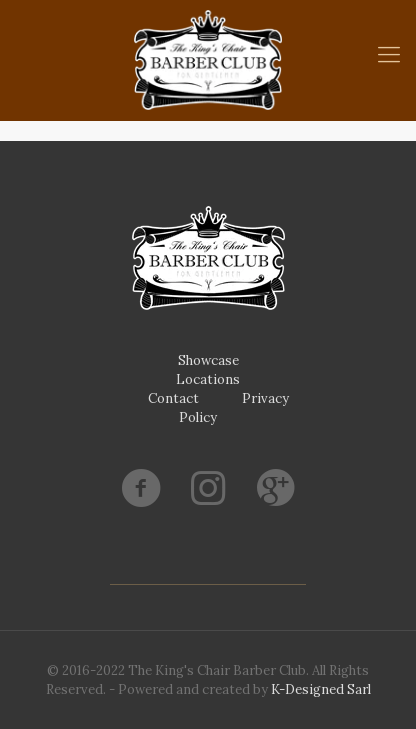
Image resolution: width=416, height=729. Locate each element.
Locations (208, 379)
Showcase (208, 360)
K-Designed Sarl (321, 689)
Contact (173, 398)
